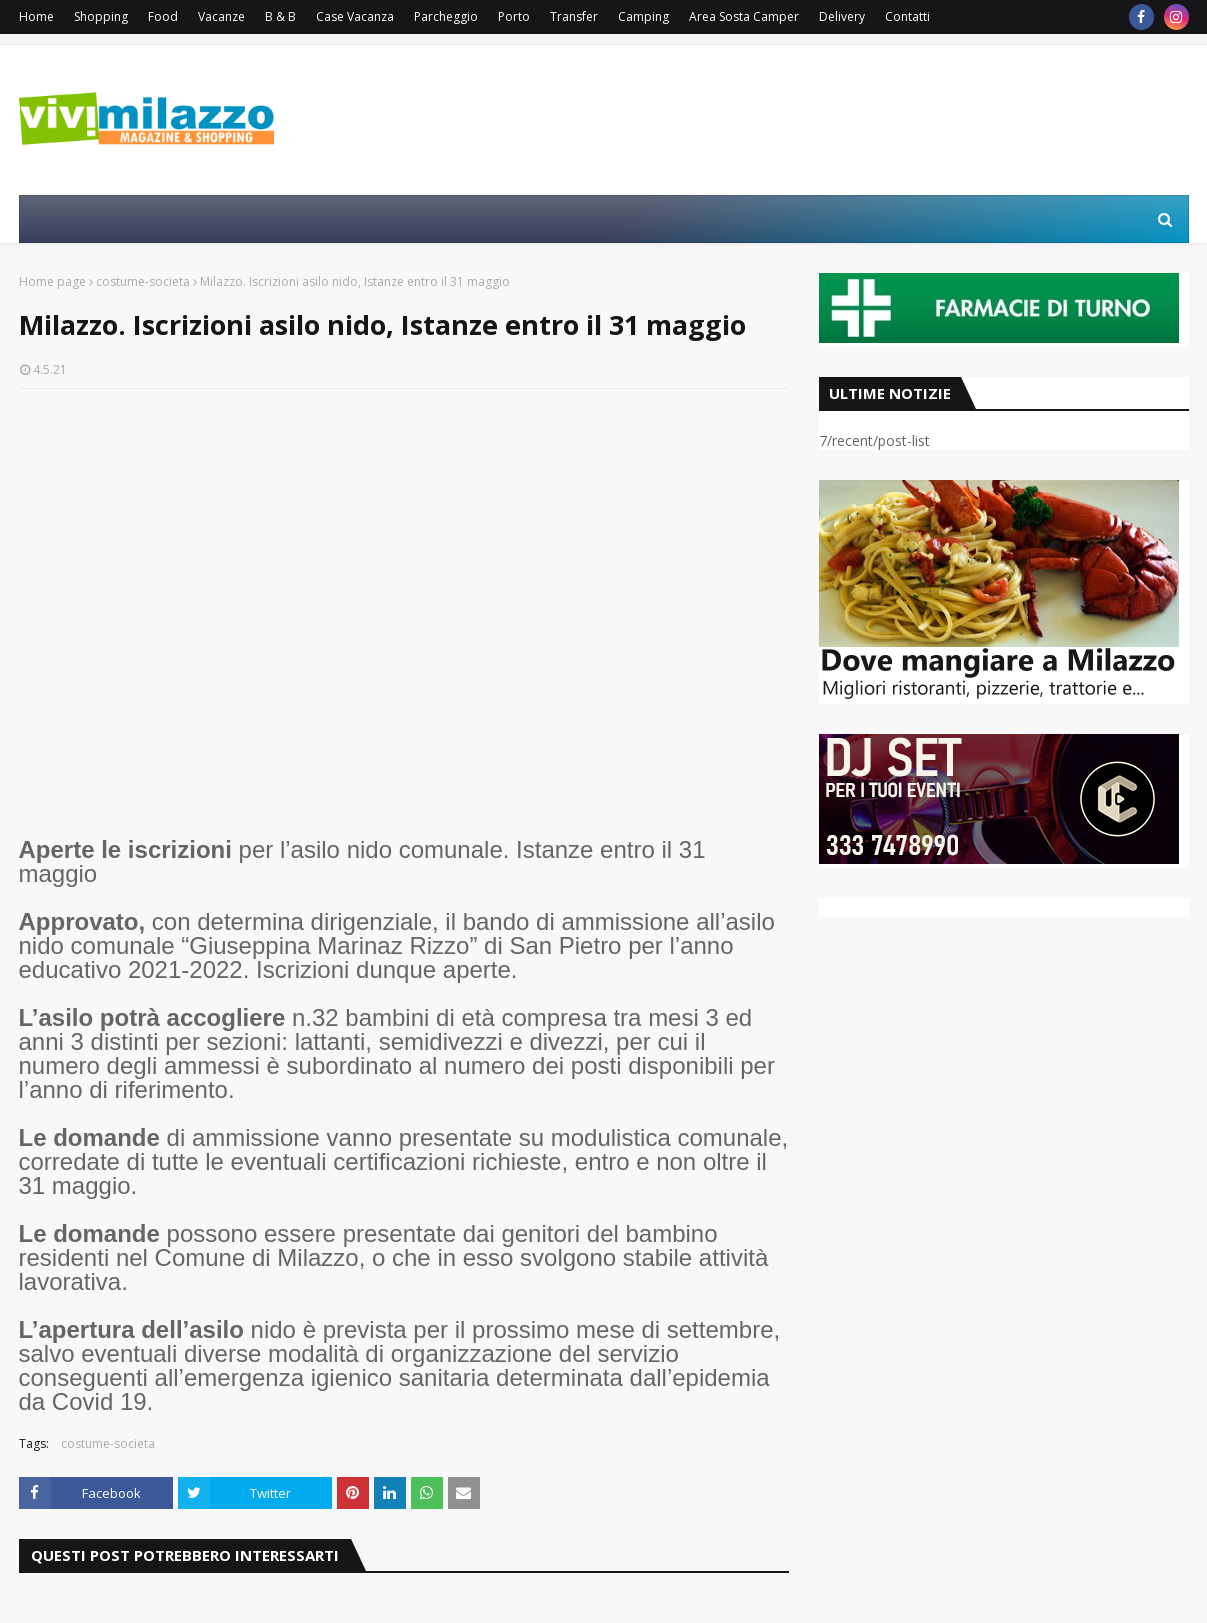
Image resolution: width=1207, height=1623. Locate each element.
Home (36, 16)
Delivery (842, 16)
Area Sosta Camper (744, 16)
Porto (514, 16)
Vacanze (221, 16)
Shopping (101, 16)
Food (163, 16)
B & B (280, 16)
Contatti (907, 16)
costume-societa (143, 281)
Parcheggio (446, 16)
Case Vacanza (355, 16)
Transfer (574, 16)
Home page (52, 281)
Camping (643, 16)
